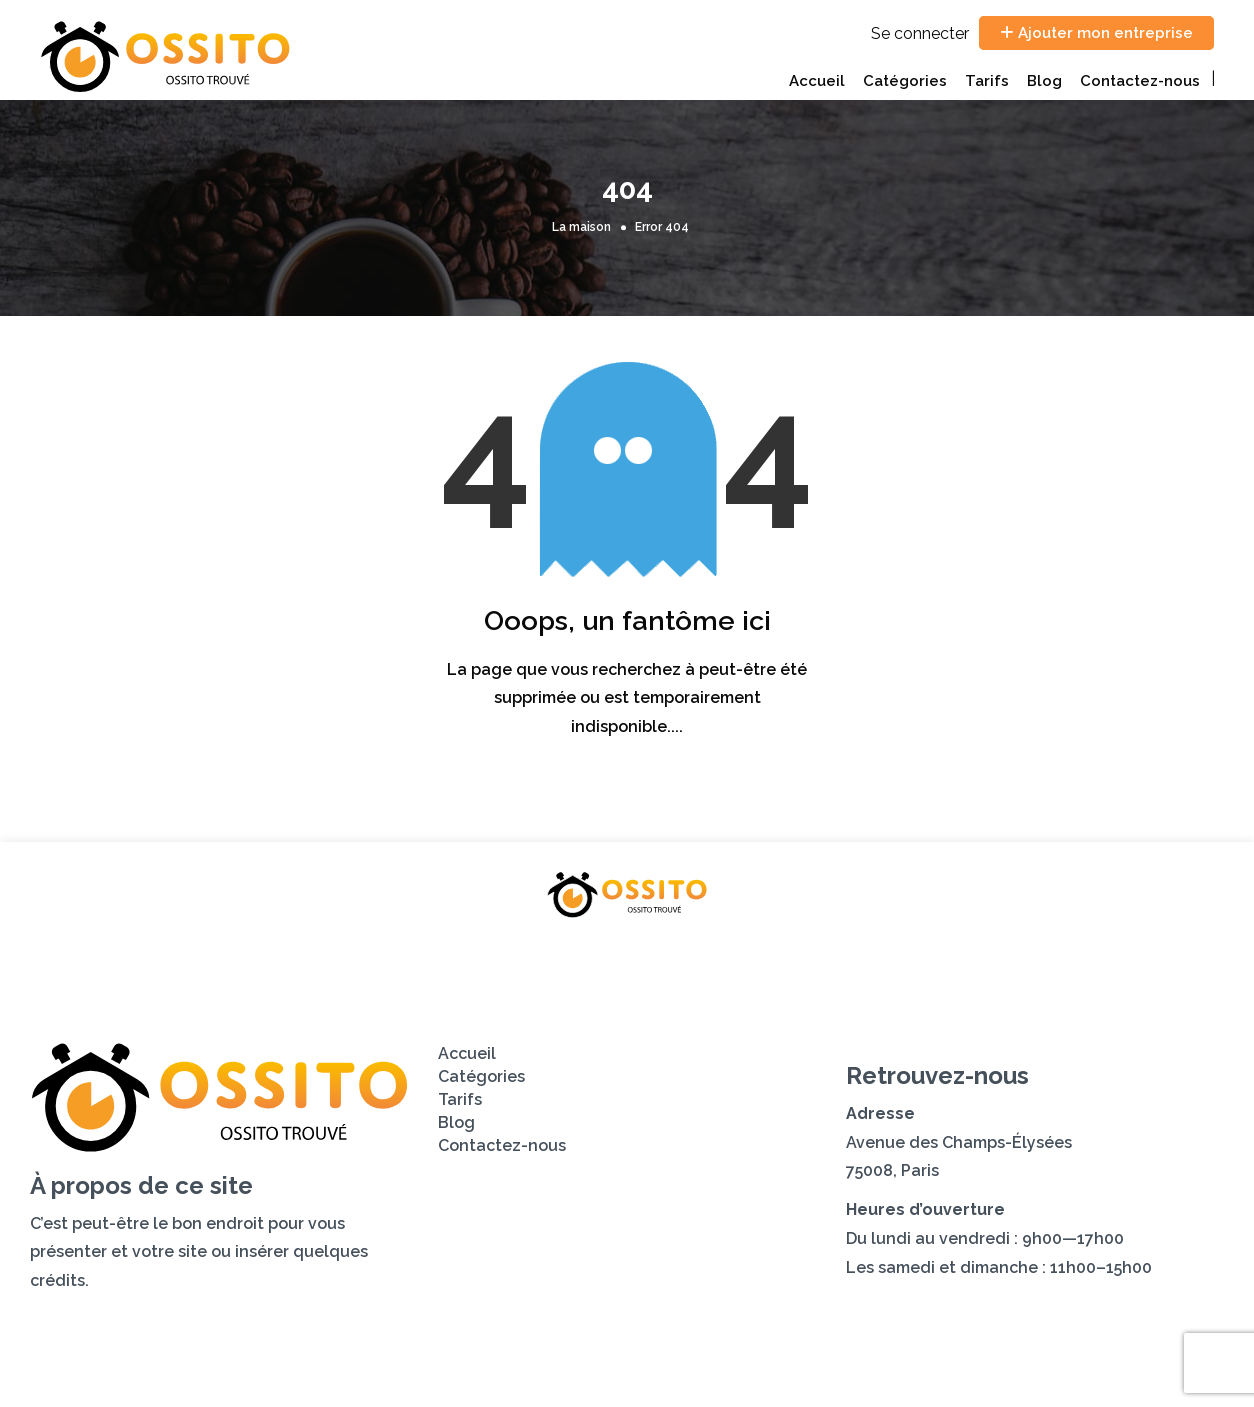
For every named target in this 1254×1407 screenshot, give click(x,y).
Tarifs (987, 81)
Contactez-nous (1140, 81)
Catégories (905, 81)
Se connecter (920, 33)
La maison (581, 227)
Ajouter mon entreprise (1096, 33)
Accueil (817, 81)
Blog (1044, 81)
